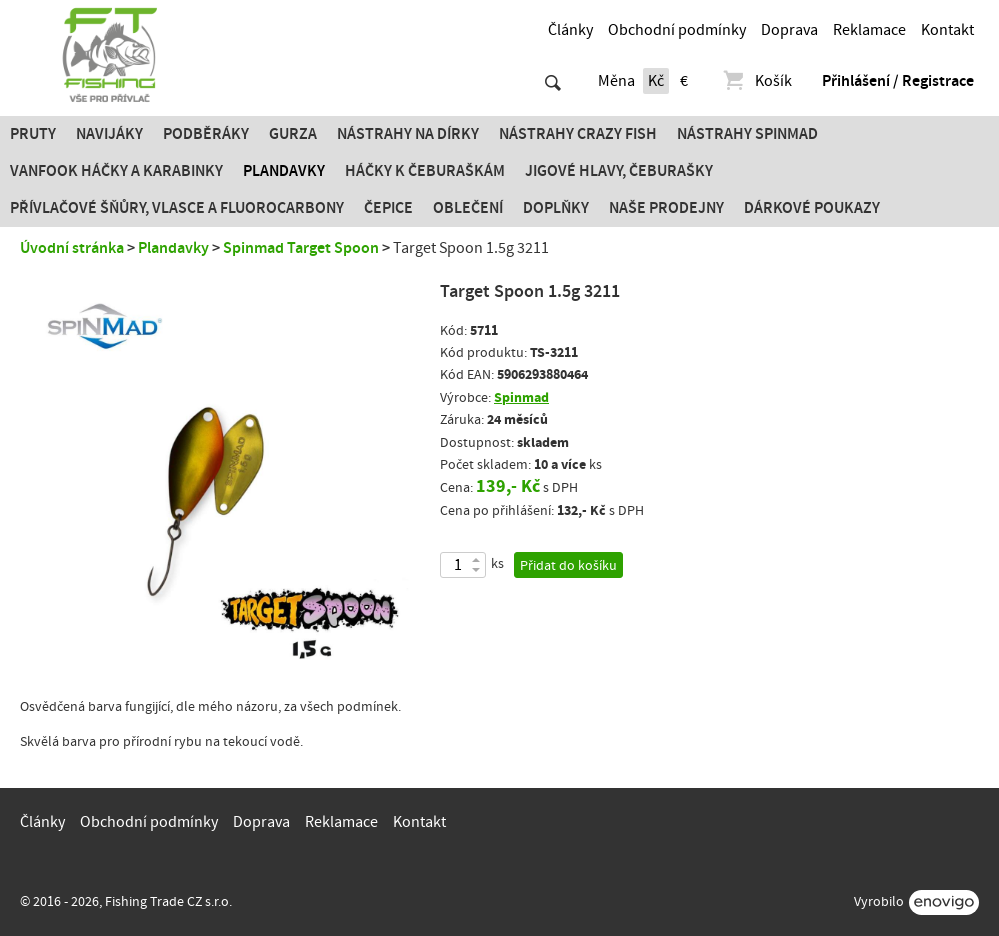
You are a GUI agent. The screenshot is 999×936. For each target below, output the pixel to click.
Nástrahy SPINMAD (747, 134)
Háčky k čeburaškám (425, 171)
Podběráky (206, 134)
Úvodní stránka (72, 248)
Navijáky (109, 134)
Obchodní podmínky (677, 30)
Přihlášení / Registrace (898, 81)
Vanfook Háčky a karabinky (116, 171)
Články (570, 30)
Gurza (293, 134)
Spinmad (521, 397)
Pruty (33, 134)
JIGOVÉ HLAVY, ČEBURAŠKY (619, 171)
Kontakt (947, 30)
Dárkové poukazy (812, 208)
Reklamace (869, 30)
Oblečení (468, 208)
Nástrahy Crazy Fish (578, 134)
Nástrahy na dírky (408, 134)
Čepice (388, 208)
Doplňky (556, 208)
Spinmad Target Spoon (301, 248)
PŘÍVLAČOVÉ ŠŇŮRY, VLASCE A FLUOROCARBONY (177, 208)
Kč (656, 81)
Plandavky (284, 171)
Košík (756, 81)
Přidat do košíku (568, 566)
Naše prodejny (666, 208)
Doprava (789, 30)
